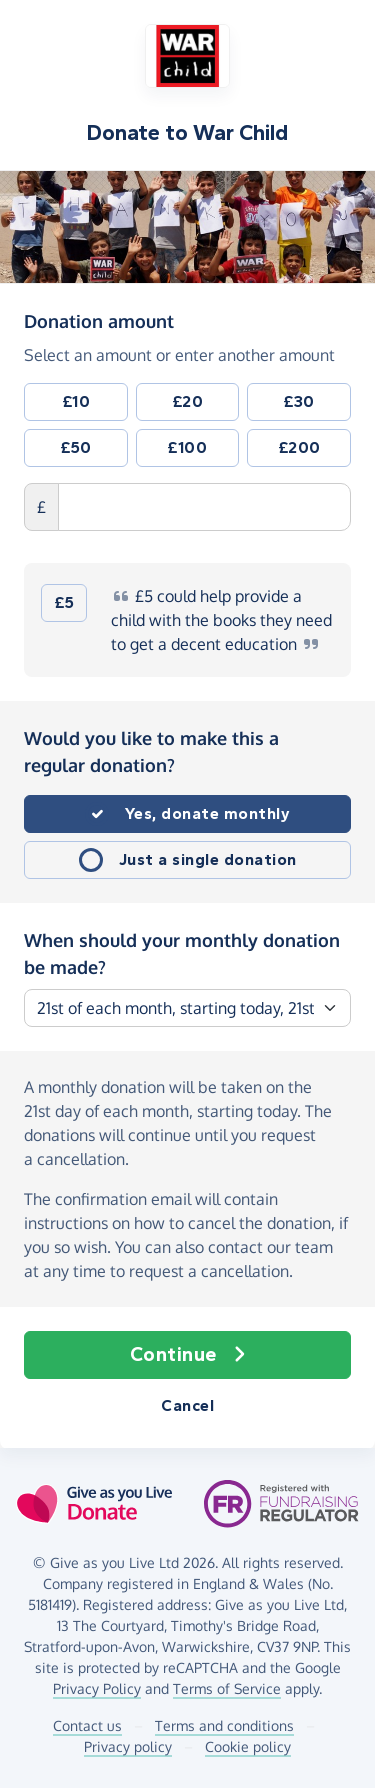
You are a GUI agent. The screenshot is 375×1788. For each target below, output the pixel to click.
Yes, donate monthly (208, 813)
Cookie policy (248, 1746)
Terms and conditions (224, 1725)
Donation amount (99, 320)
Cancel (187, 1405)
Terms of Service (227, 1688)
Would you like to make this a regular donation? (151, 751)
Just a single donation (208, 859)
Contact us (87, 1725)
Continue (188, 1355)
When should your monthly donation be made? (182, 953)
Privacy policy (128, 1746)
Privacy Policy (97, 1688)
